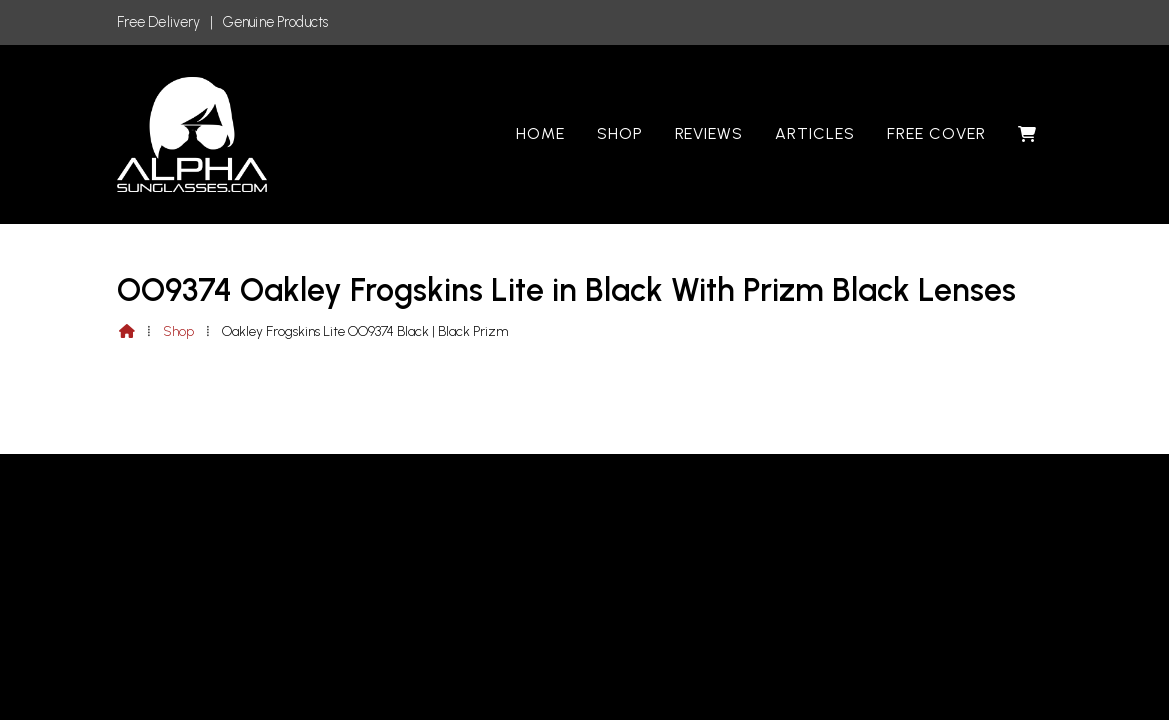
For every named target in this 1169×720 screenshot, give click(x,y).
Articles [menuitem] (815, 133)
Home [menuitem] (540, 133)
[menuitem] (1027, 134)
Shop (178, 331)
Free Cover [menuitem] (936, 133)
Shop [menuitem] (620, 133)
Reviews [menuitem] (709, 133)
